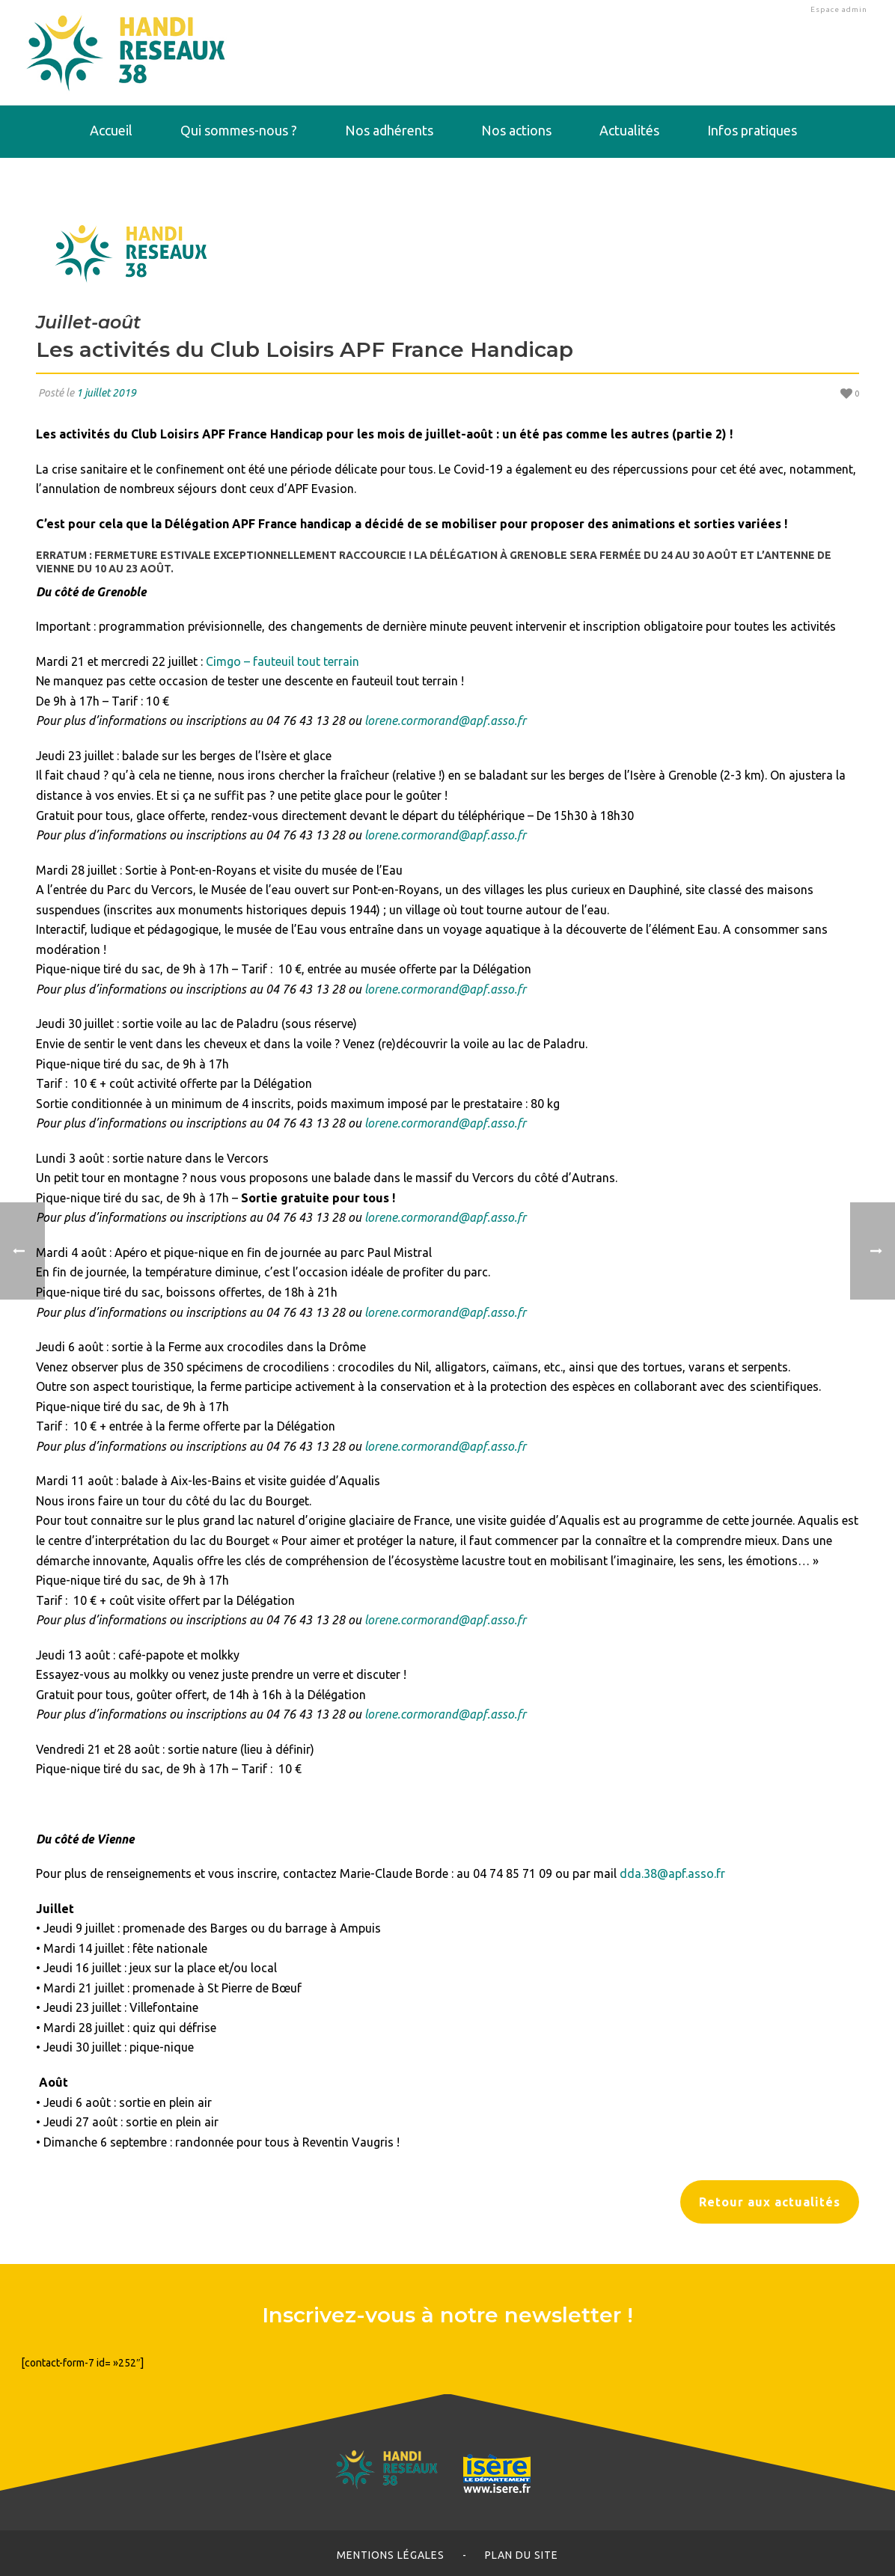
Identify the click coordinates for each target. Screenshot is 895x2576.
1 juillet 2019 (106, 393)
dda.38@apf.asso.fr (672, 1873)
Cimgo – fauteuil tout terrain (282, 661)
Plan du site (521, 2555)
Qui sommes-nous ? (238, 130)
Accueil (111, 130)
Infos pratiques (752, 130)
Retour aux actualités (769, 2202)
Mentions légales (391, 2555)
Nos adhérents (389, 130)
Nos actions (516, 130)
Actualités (629, 130)
